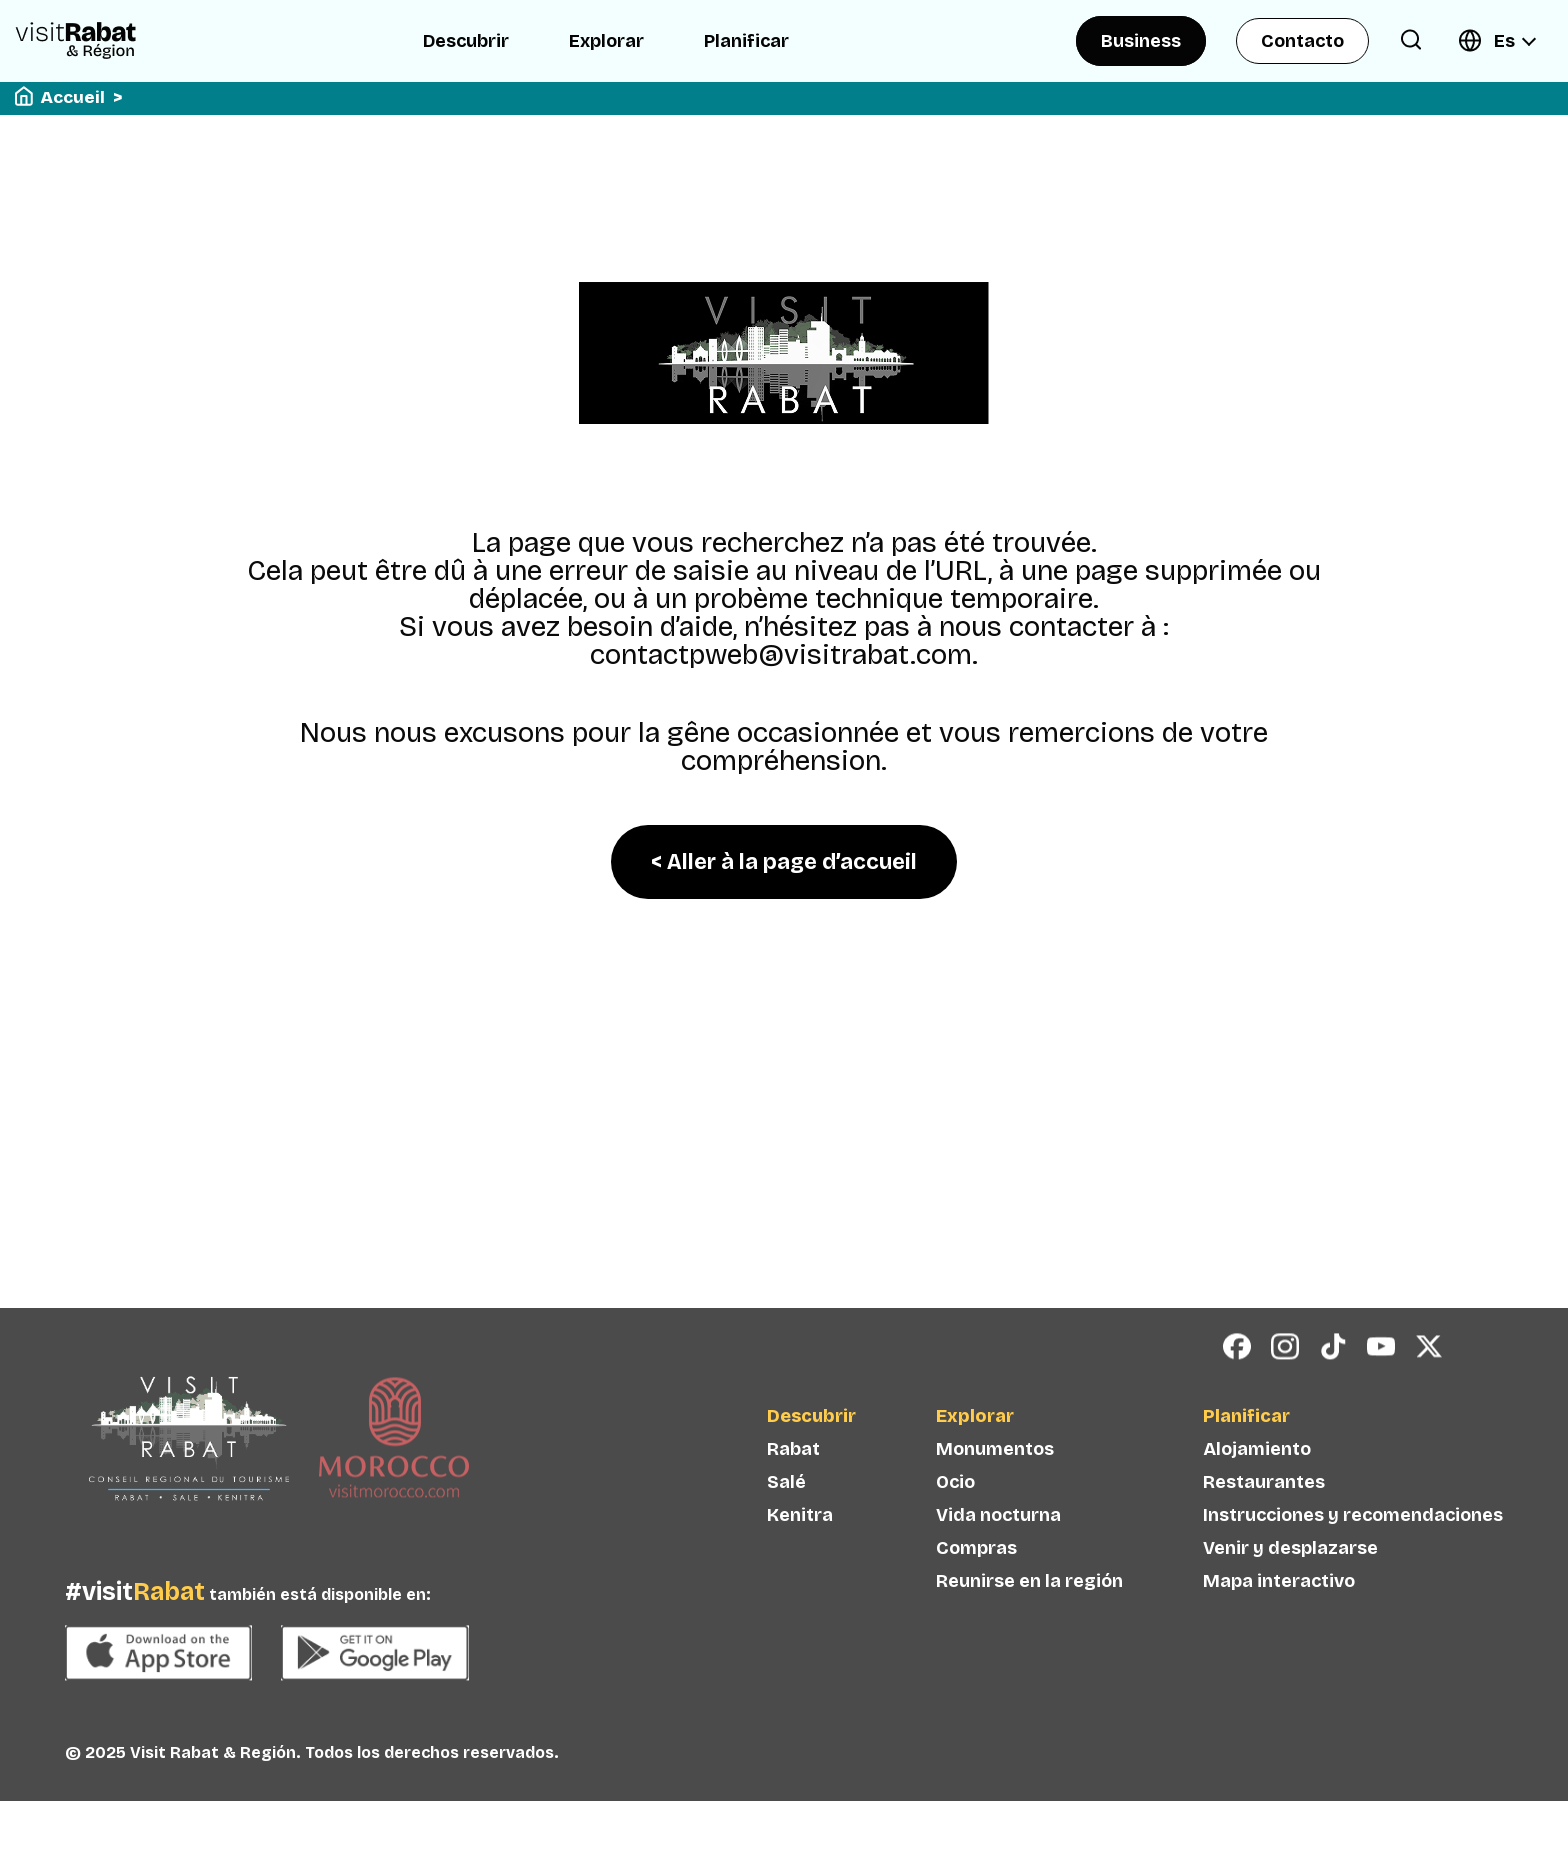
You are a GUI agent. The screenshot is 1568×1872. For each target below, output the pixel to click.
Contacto (1302, 41)
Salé (786, 1518)
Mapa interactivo (1279, 1617)
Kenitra (800, 1551)
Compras (976, 1584)
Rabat (793, 1485)
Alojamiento (1257, 1485)
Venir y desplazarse (1290, 1584)
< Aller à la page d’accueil (784, 862)
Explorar (606, 41)
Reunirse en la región (1029, 1617)
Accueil (73, 97)
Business (1141, 41)
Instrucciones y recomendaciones (1353, 1551)
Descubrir (466, 41)
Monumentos (995, 1485)
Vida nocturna (998, 1551)
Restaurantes (1264, 1518)
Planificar (746, 41)
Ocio (955, 1518)
